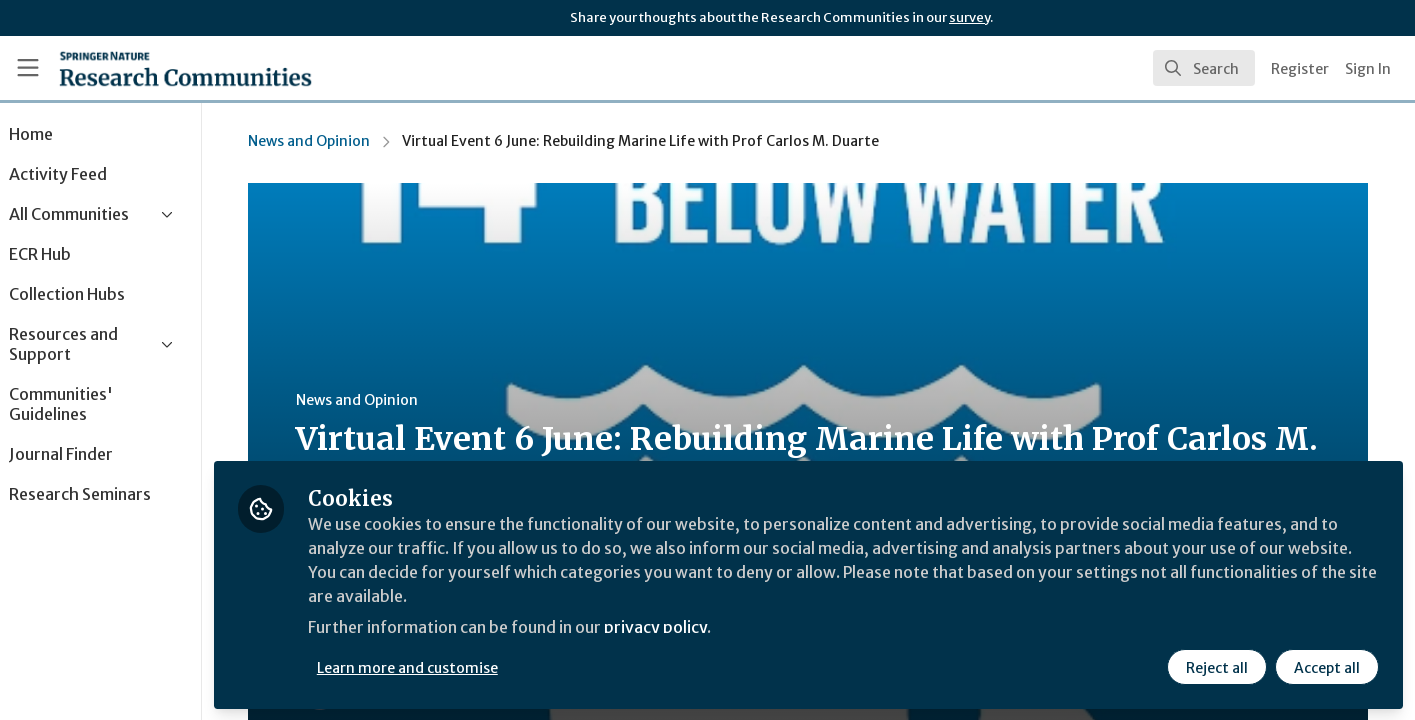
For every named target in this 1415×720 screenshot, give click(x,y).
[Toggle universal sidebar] (28, 68)
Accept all (1327, 667)
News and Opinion (337, 141)
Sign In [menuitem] (1368, 69)
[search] (1204, 68)
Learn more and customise (461, 667)
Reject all (1217, 667)
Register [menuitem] (1300, 69)
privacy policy (712, 628)
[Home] (185, 68)
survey (969, 17)
